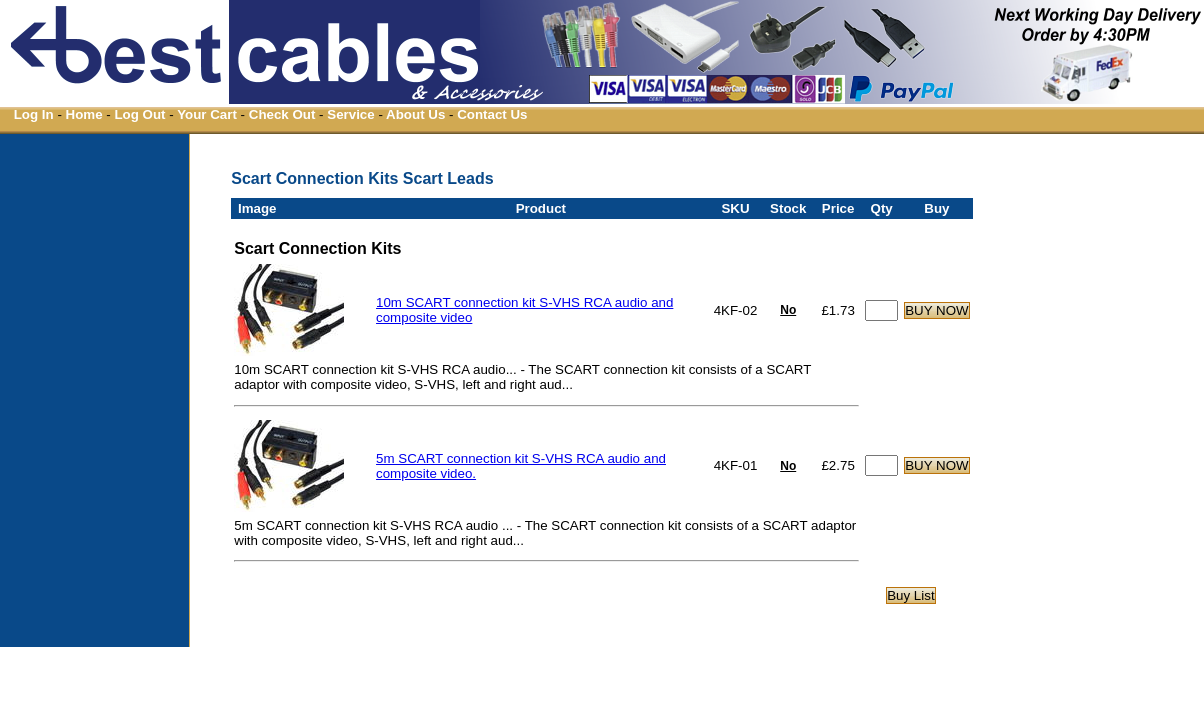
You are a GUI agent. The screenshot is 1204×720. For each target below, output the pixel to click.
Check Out (282, 114)
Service (350, 114)
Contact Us (492, 114)
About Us (415, 114)
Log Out (139, 114)
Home (84, 114)
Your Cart (207, 114)
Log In (34, 114)
